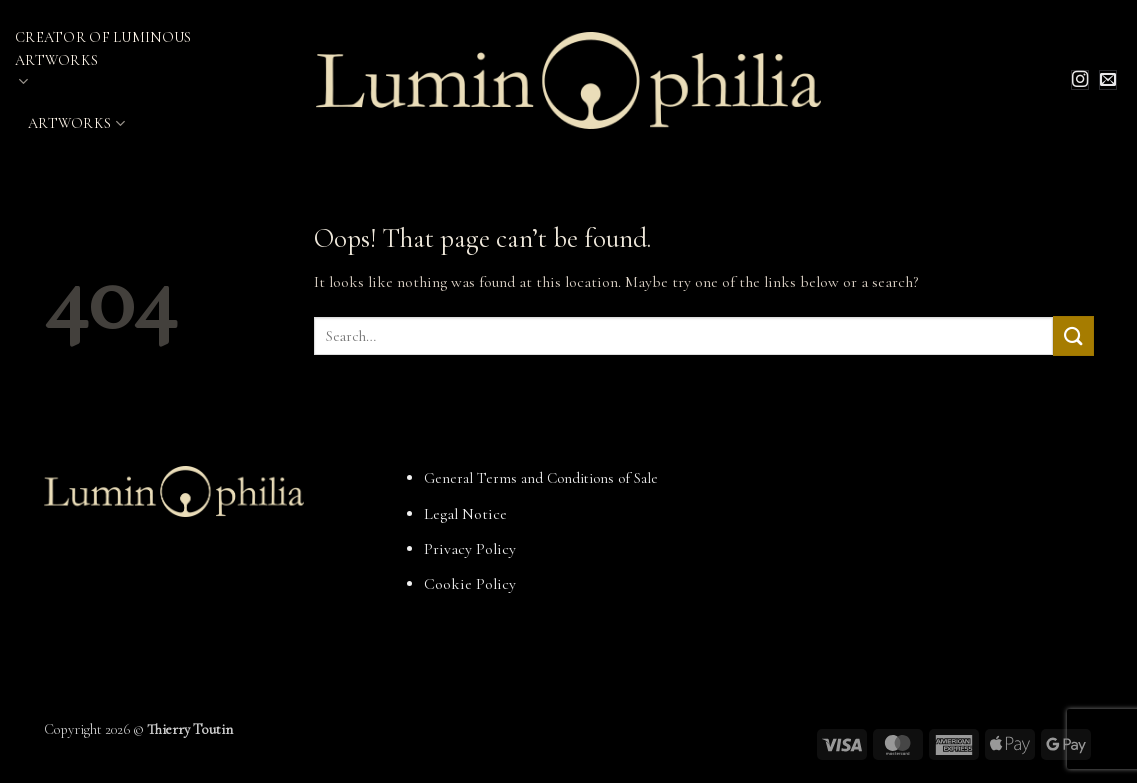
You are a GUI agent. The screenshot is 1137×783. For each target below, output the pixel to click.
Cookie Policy (470, 584)
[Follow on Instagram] (1080, 80)
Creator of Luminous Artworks (103, 60)
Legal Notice (465, 514)
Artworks (76, 123)
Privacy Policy (470, 549)
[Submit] (1073, 335)
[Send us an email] (1108, 80)
